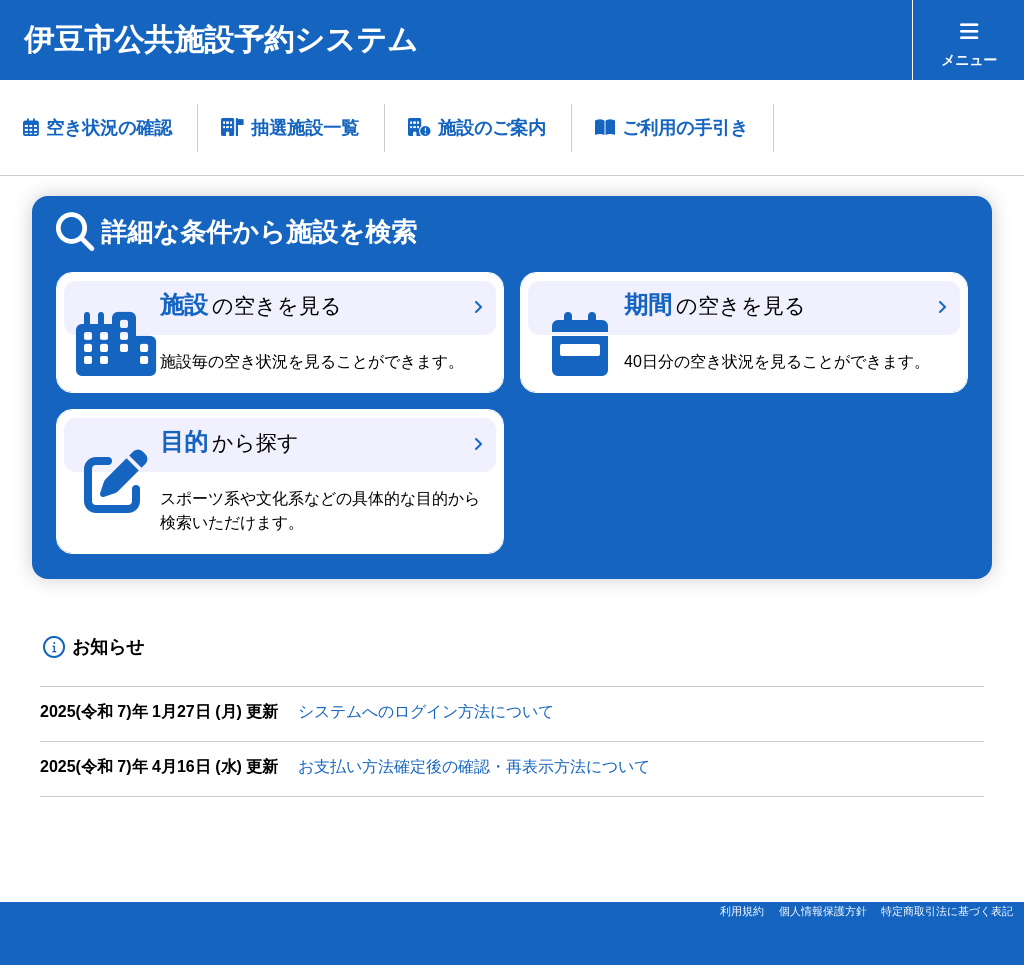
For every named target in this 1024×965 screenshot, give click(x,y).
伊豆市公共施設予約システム (221, 39)
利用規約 (742, 911)
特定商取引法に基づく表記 (947, 911)
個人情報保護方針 (823, 911)
